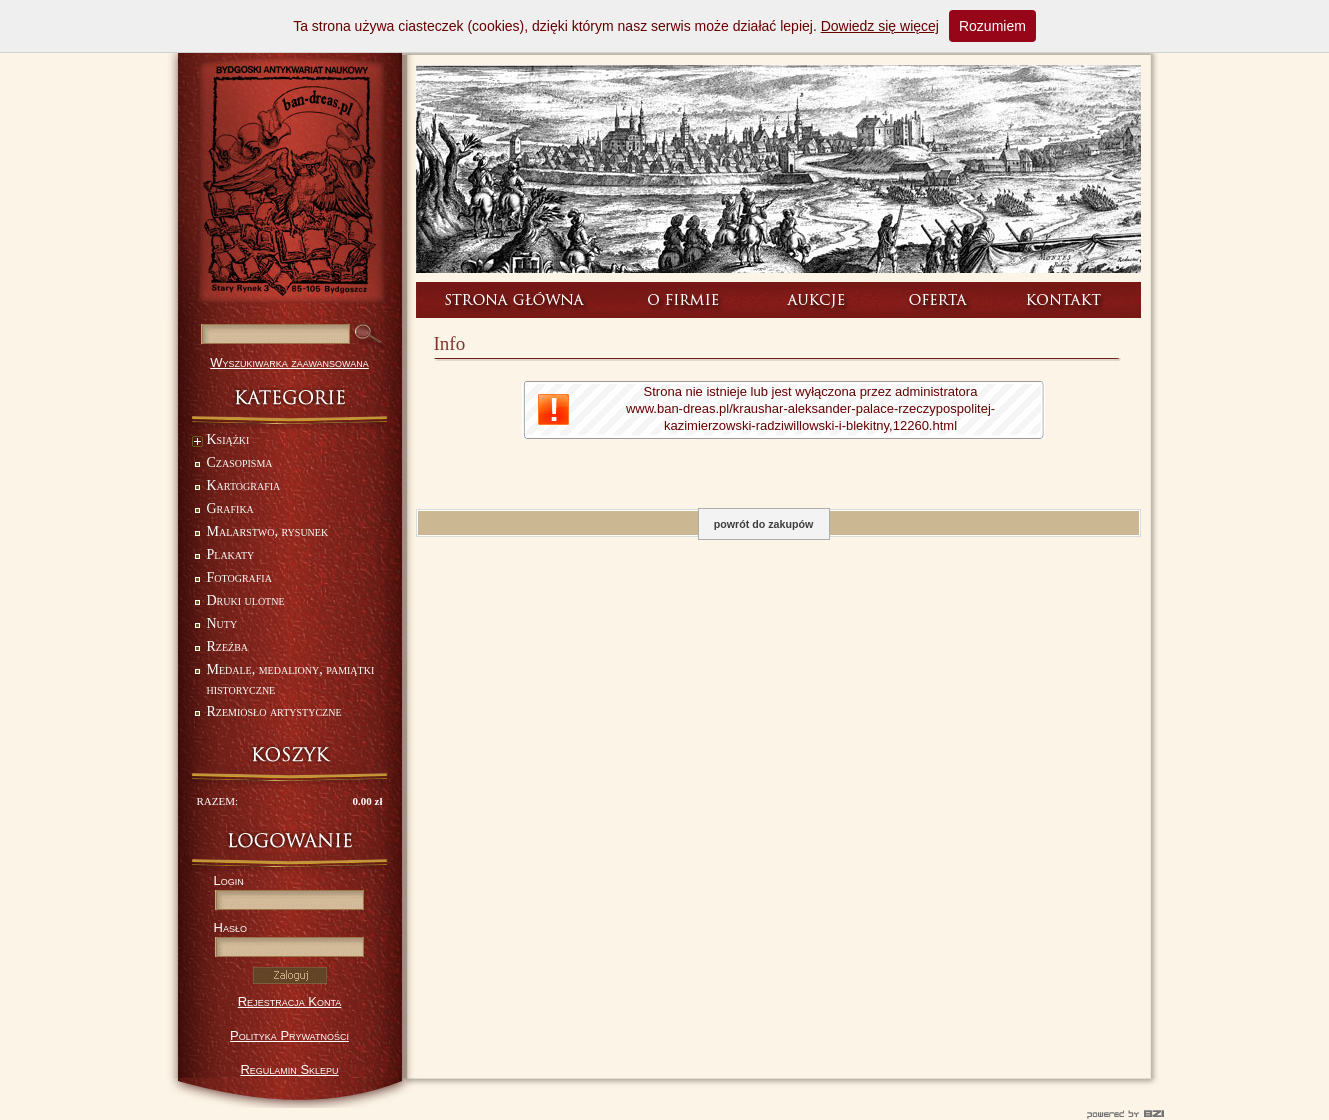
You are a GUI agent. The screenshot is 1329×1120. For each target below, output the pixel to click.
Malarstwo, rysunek (268, 531)
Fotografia (239, 577)
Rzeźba (228, 646)
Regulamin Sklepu (289, 1069)
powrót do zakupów (763, 524)
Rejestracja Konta (290, 1001)
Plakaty (231, 554)
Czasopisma (240, 462)
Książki (221, 441)
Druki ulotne (246, 600)
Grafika (230, 508)
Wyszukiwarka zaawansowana (289, 362)
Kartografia (244, 485)
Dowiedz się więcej (880, 26)
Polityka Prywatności (289, 1035)
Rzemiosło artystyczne (274, 711)
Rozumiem (992, 26)
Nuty (222, 623)
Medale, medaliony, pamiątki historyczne (291, 679)
